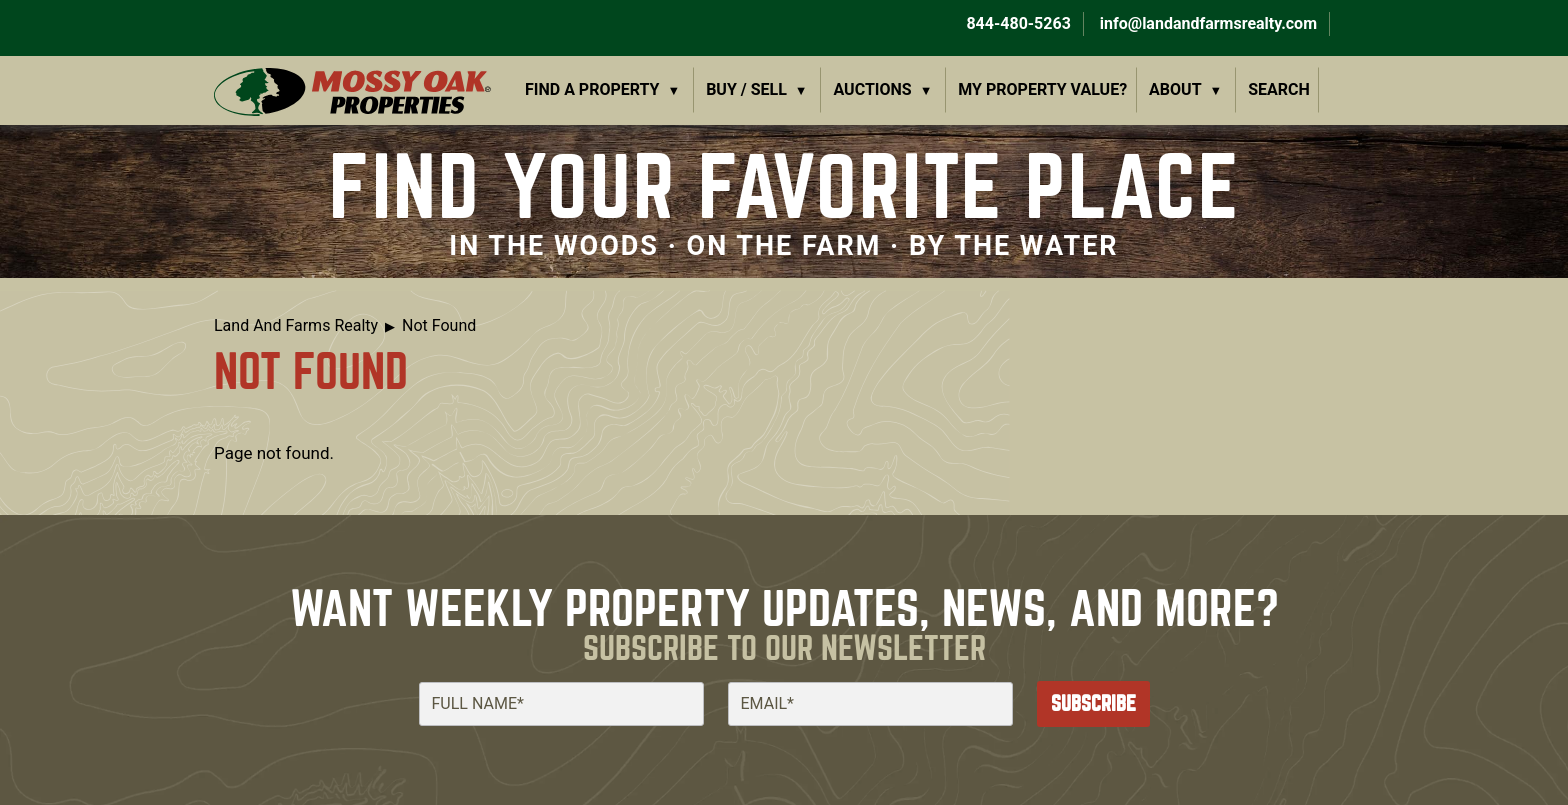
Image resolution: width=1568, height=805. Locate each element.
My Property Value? (1042, 89)
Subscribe (1093, 703)
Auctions (873, 89)
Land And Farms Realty (296, 325)
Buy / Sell (746, 89)
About (1175, 89)
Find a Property (592, 89)
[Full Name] (561, 704)
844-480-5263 (1016, 23)
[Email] (870, 704)
